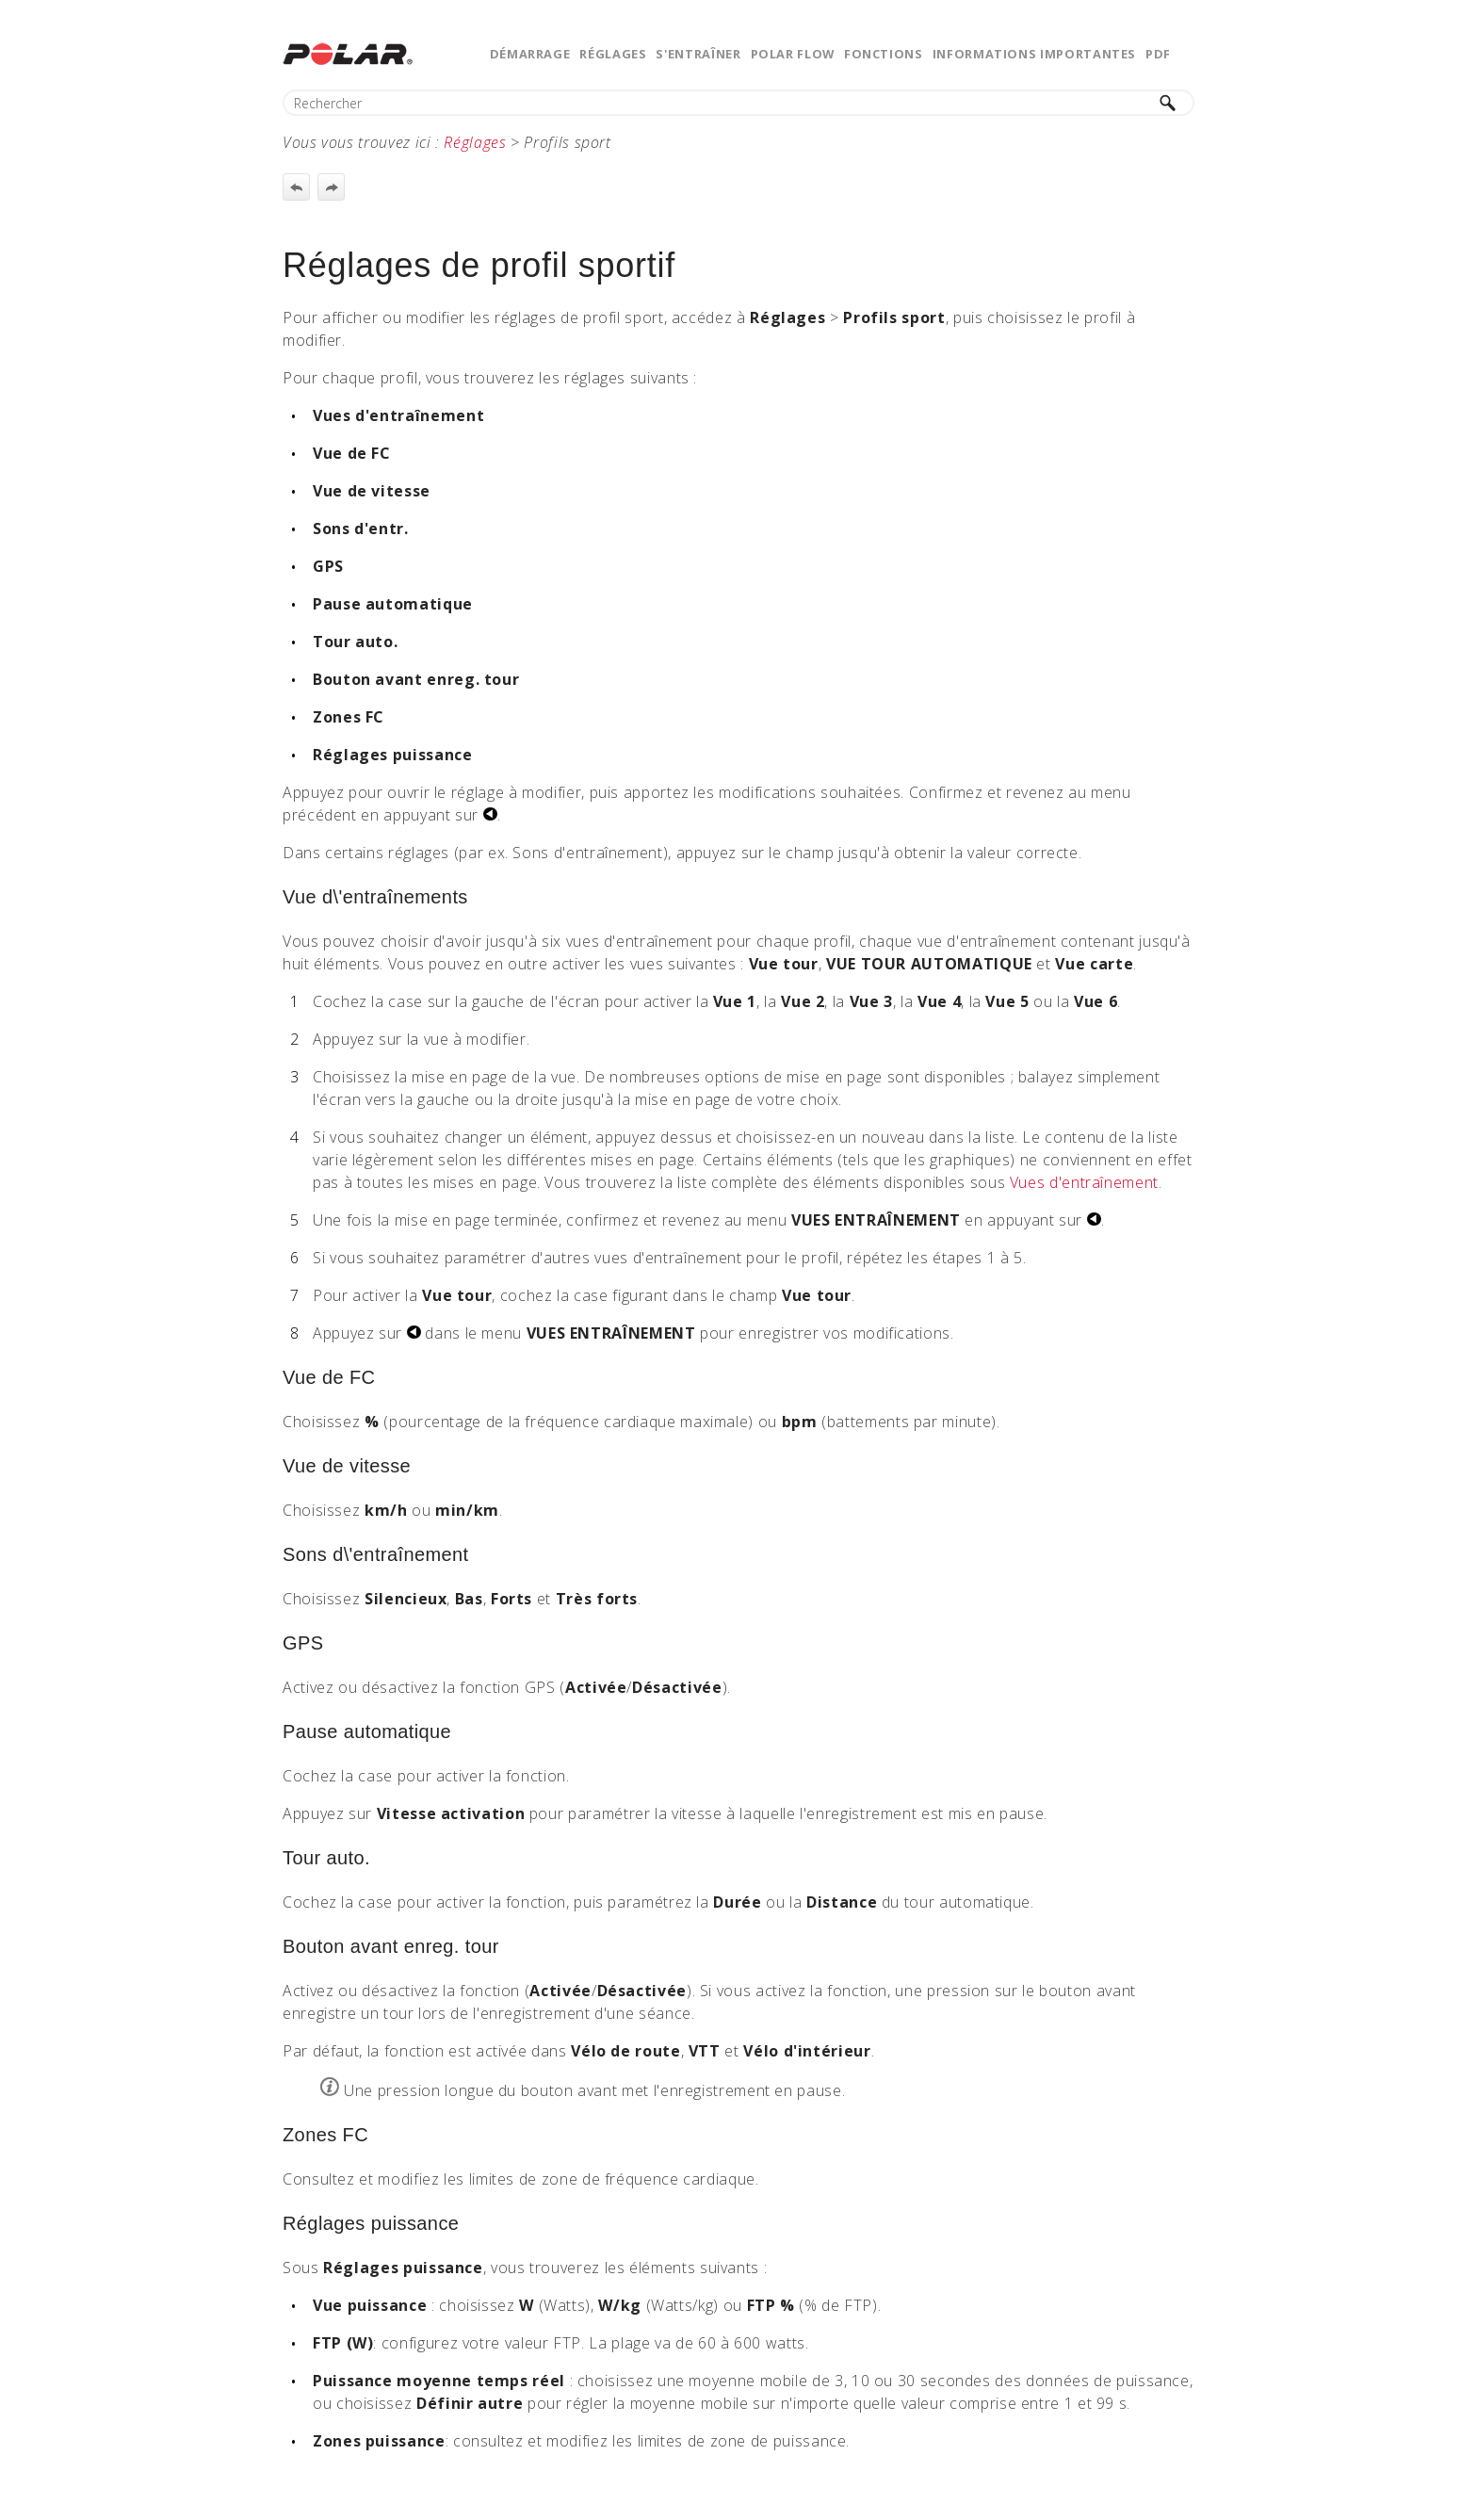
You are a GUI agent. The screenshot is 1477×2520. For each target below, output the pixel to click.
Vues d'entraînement (1084, 1182)
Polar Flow (793, 53)
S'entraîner (698, 53)
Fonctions (883, 53)
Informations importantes (1034, 53)
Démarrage (530, 53)
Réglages (612, 53)
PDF (1158, 53)
